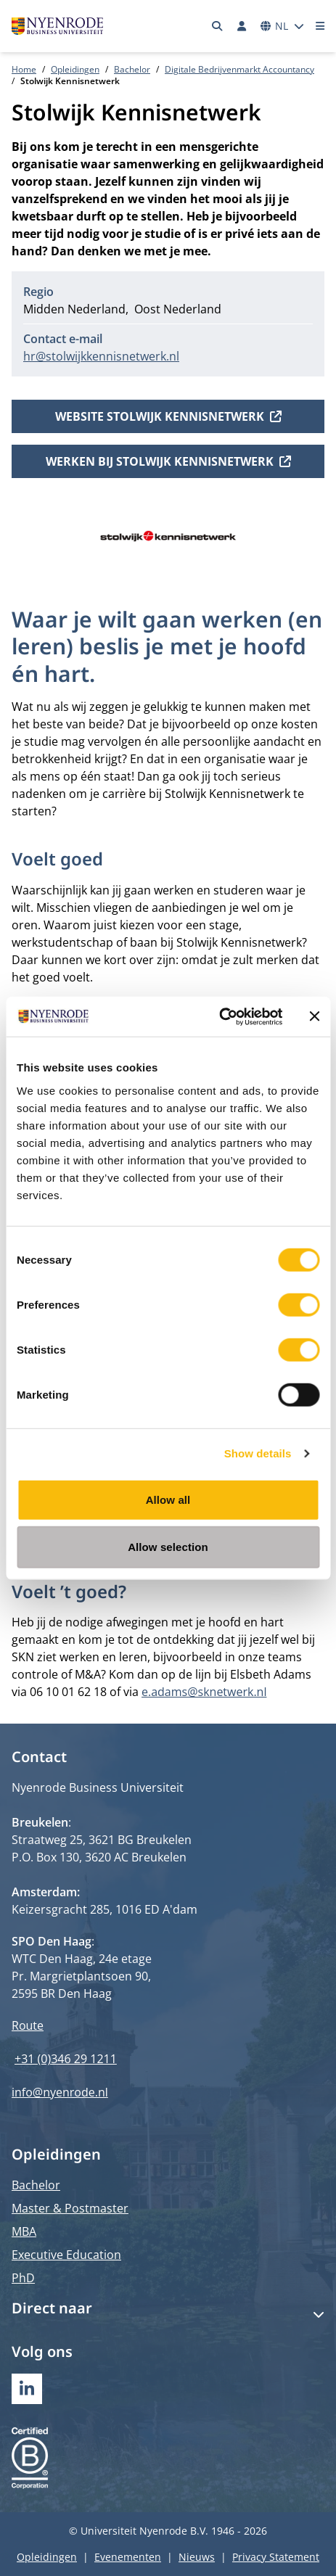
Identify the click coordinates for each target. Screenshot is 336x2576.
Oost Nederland (177, 309)
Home (24, 69)
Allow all (168, 1499)
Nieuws (197, 2557)
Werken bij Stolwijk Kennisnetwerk (168, 461)
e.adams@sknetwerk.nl (204, 1692)
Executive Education (66, 2255)
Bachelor (132, 69)
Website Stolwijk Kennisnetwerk (168, 416)
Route (28, 2025)
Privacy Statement (275, 2557)
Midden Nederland (74, 309)
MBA (24, 2231)
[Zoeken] (217, 26)
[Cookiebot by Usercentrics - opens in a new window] (218, 1016)
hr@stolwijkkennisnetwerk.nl (101, 356)
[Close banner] (314, 1016)
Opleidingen (75, 69)
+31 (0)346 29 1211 (66, 2059)
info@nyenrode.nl (60, 2092)
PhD (23, 2278)
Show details (258, 1453)
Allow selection (168, 1547)
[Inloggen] (241, 26)
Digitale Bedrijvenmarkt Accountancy (239, 69)
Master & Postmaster (70, 2208)
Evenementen (127, 2557)
